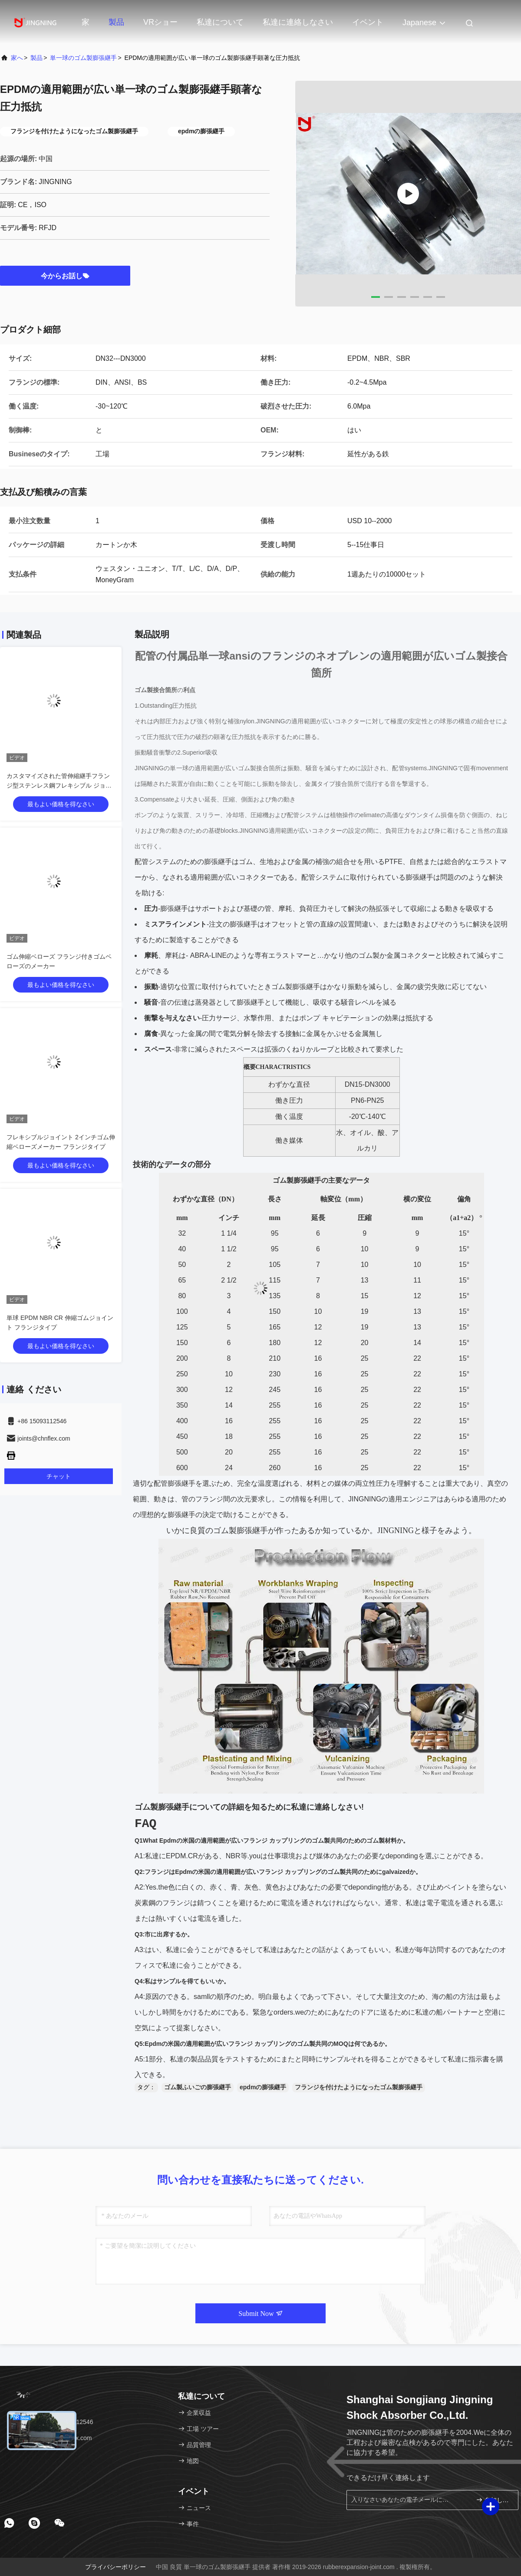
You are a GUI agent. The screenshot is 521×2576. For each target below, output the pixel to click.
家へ (17, 57)
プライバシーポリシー (115, 2566)
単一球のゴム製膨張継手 (83, 57)
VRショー (160, 22)
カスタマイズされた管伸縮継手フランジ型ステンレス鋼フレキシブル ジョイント (59, 785)
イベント (367, 22)
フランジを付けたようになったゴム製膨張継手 (358, 2087)
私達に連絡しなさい (298, 22)
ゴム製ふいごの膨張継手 (197, 2087)
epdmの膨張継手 (263, 2087)
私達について (220, 22)
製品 (116, 22)
